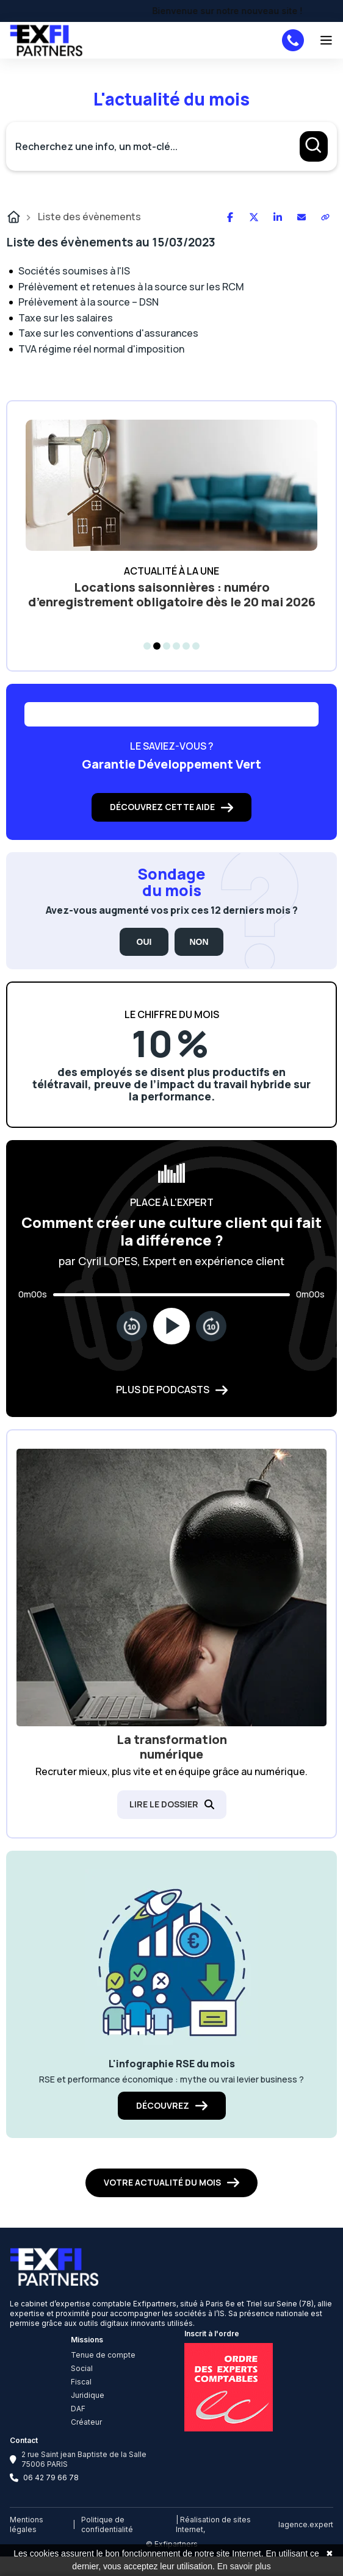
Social (82, 2368)
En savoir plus (244, 2566)
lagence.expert (305, 2524)
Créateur (86, 2422)
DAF (78, 2408)
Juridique (87, 2395)
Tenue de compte (103, 2354)
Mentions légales (26, 2524)
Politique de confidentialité (107, 2524)
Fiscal (81, 2381)
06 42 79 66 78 (51, 2477)
